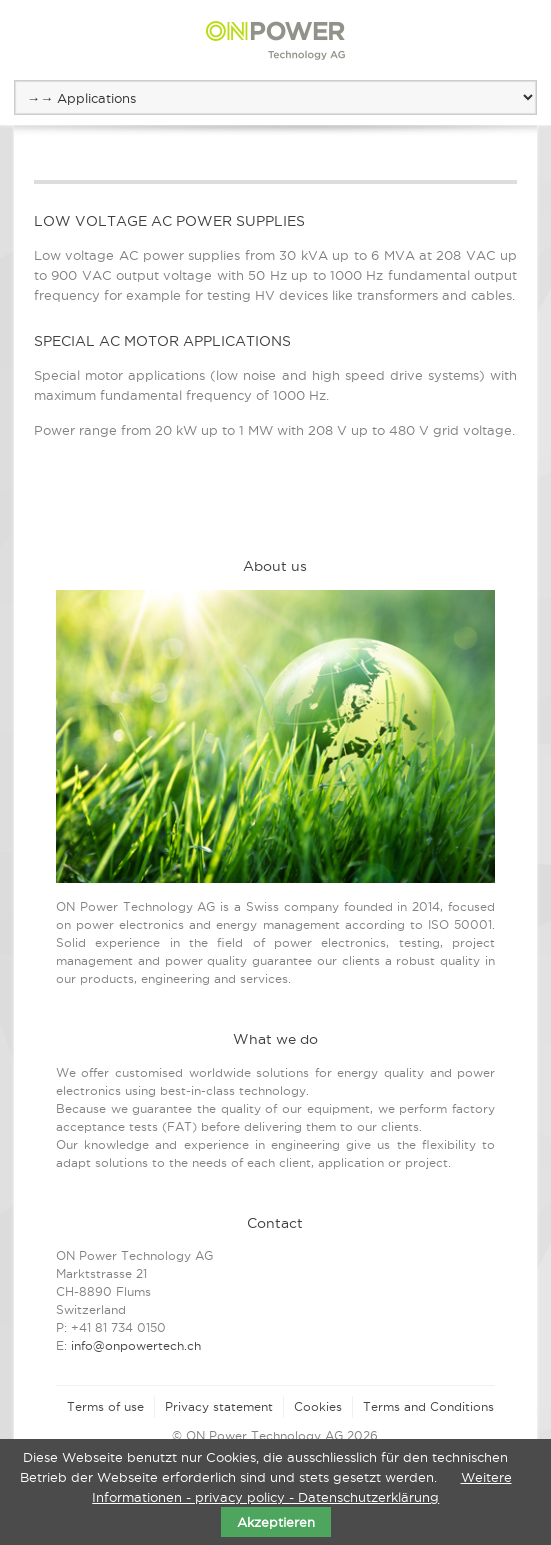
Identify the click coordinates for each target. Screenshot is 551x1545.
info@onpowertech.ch (136, 1345)
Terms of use (105, 1406)
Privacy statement (219, 1406)
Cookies (318, 1406)
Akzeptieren (276, 1522)
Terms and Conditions (428, 1406)
